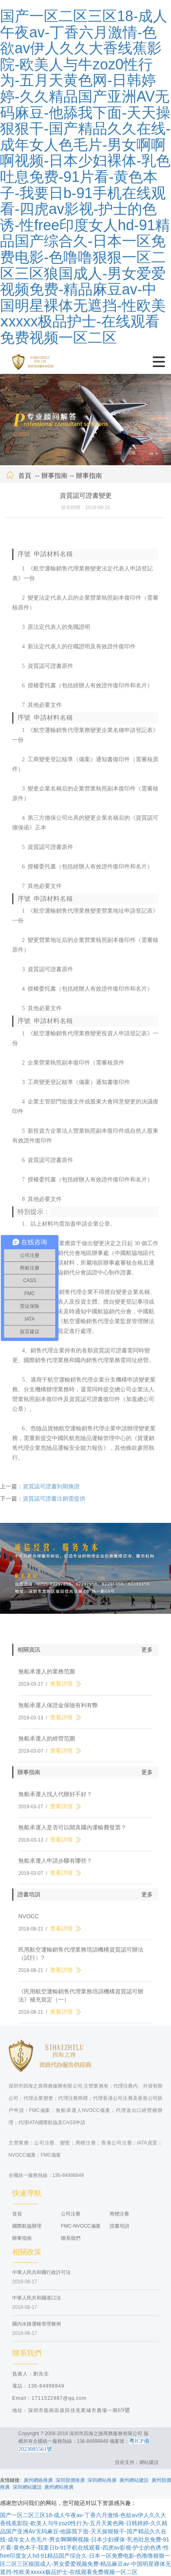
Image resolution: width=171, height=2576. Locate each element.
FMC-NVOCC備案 (80, 2230)
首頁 (24, 480)
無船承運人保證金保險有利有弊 (58, 1709)
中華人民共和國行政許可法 (41, 2277)
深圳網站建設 (27, 2487)
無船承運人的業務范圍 (46, 1676)
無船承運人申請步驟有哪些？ (55, 1865)
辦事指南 (54, 480)
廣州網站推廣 (59, 2487)
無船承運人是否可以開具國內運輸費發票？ (72, 1832)
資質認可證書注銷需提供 (54, 1503)
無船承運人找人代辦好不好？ (55, 1799)
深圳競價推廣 (70, 2480)
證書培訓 (119, 2230)
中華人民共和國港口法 (36, 2303)
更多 (147, 1654)
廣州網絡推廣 (38, 2480)
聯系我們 (70, 2243)
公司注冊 (70, 2218)
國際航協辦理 (26, 2230)
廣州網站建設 (134, 2480)
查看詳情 (61, 1688)
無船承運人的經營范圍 (46, 1743)
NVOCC (28, 1921)
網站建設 (149, 2462)
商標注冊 (119, 2218)
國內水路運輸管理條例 (36, 2328)
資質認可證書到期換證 (51, 1491)
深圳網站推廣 (102, 2480)
